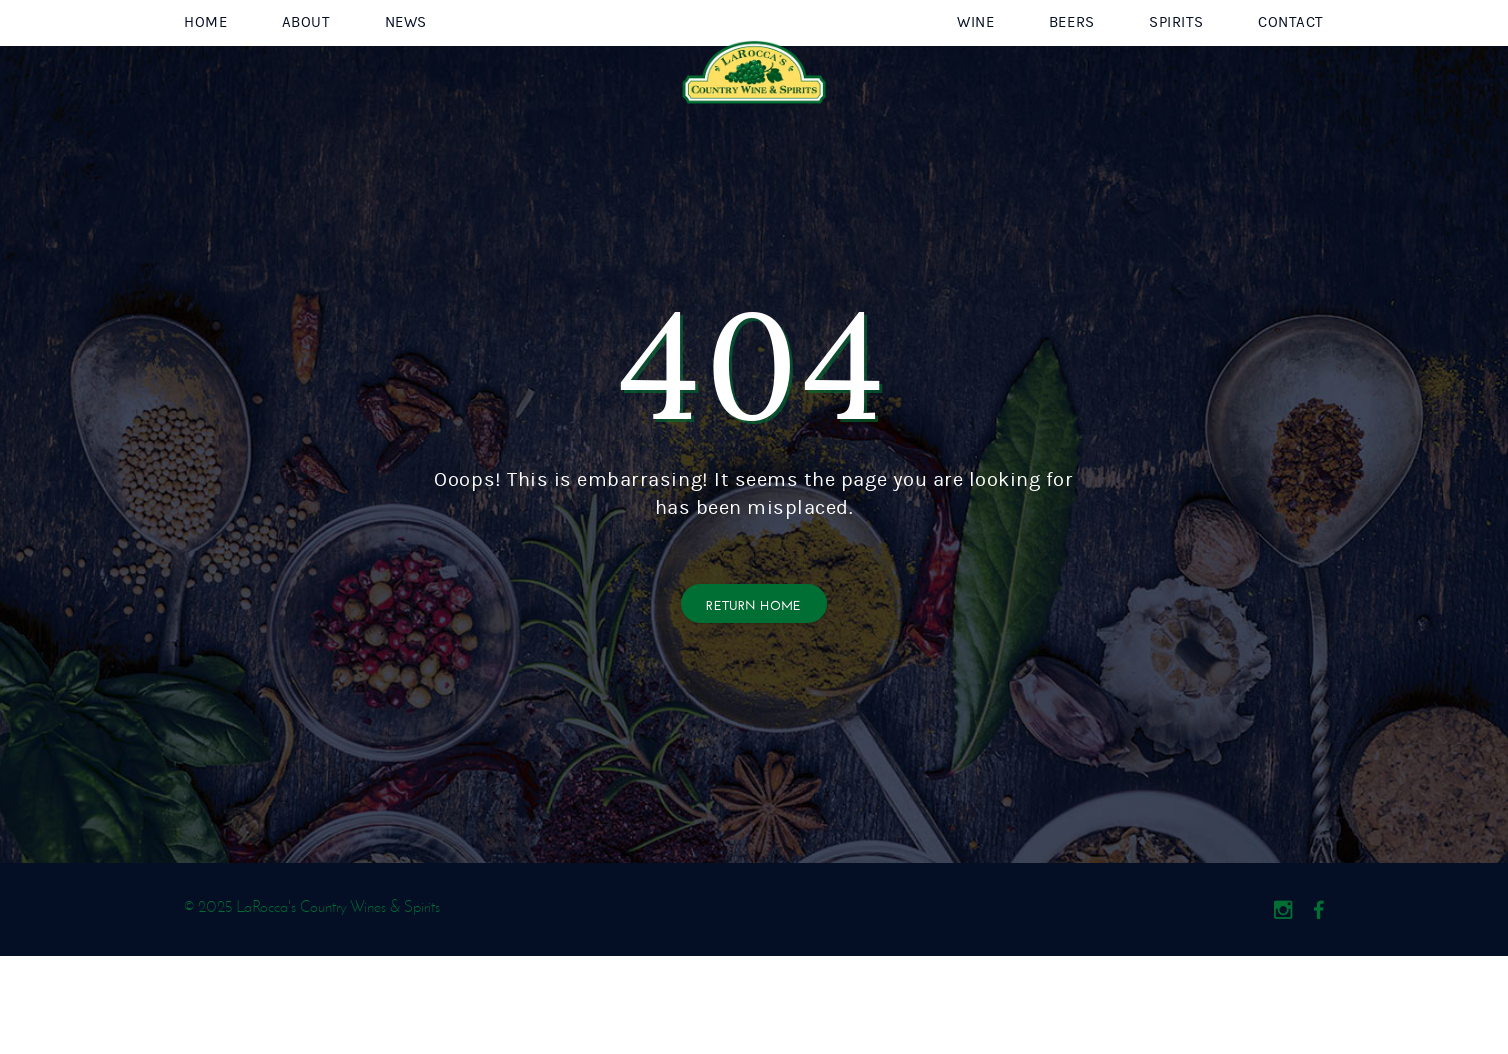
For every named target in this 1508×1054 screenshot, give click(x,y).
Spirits (1176, 71)
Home (205, 71)
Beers (1072, 71)
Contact (1291, 71)
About (306, 71)
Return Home (754, 701)
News (406, 71)
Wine (975, 71)
